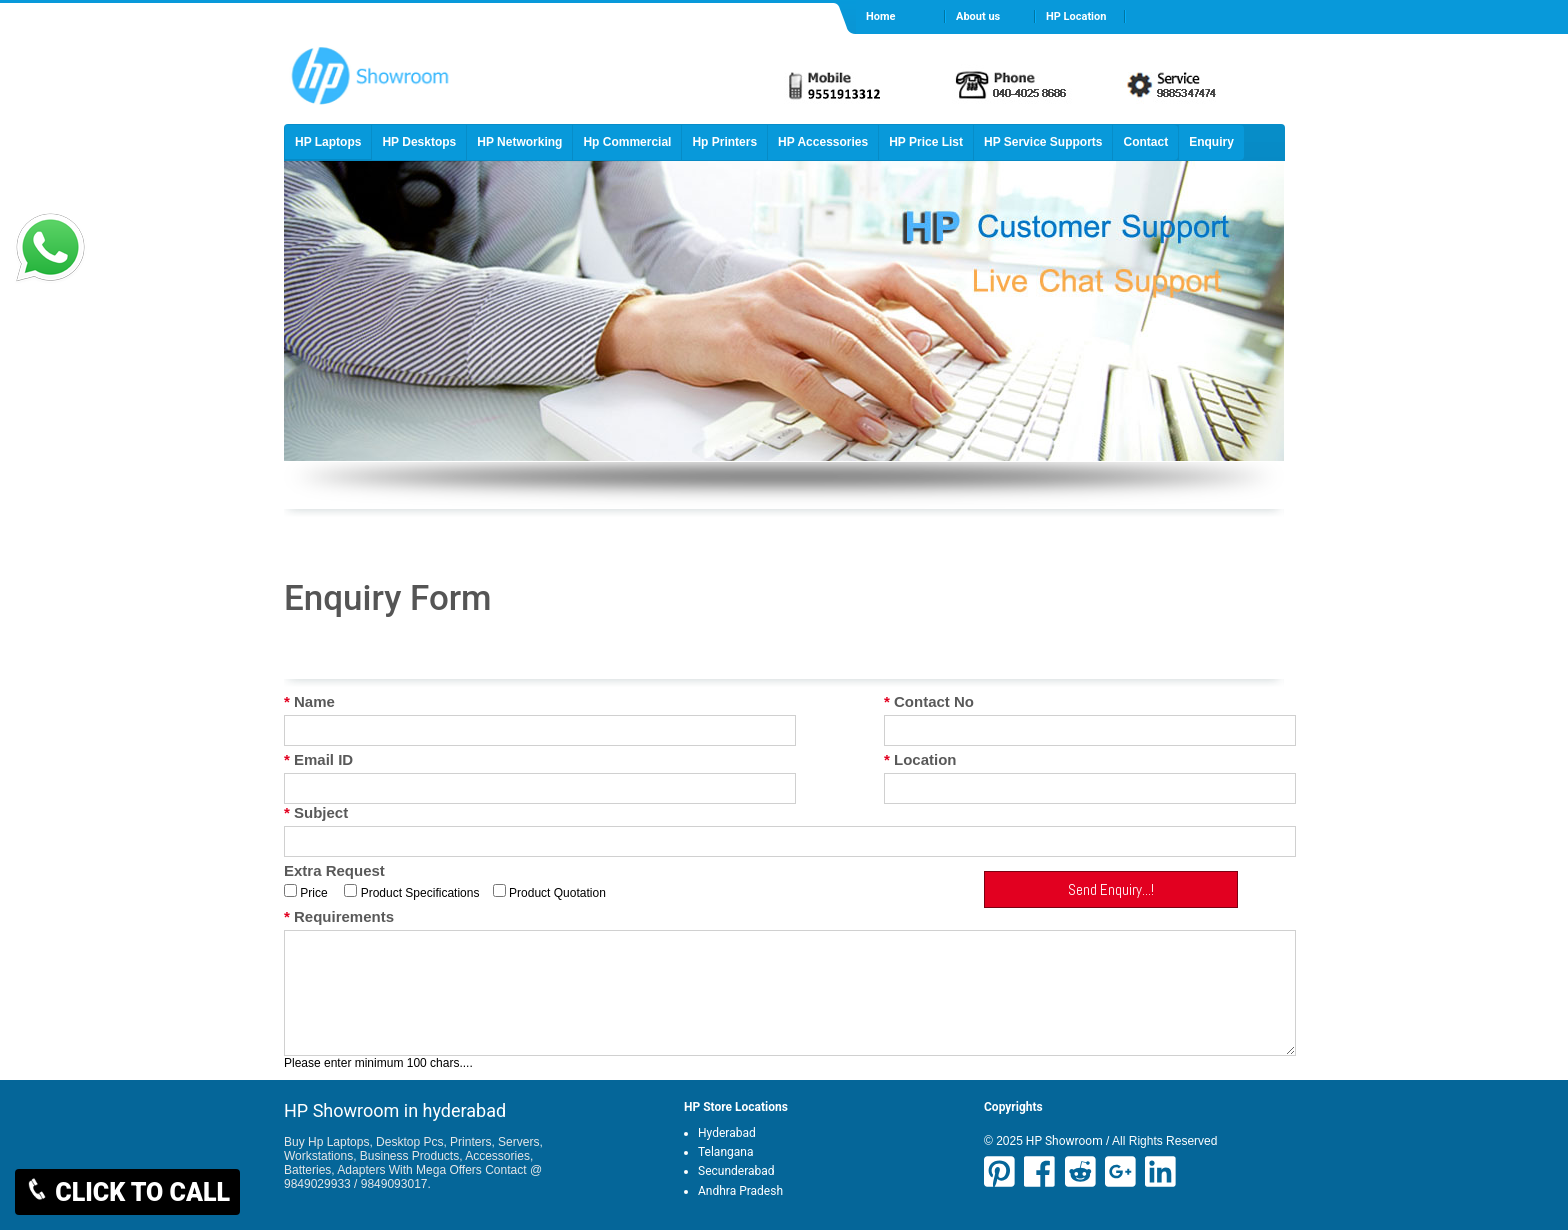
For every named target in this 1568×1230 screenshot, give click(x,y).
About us (978, 16)
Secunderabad (736, 1171)
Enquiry (1211, 142)
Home (880, 16)
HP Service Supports (1043, 142)
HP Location (1076, 16)
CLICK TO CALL (127, 1192)
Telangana (725, 1152)
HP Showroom (1063, 1141)
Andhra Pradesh (740, 1191)
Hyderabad (727, 1133)
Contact (1145, 142)
